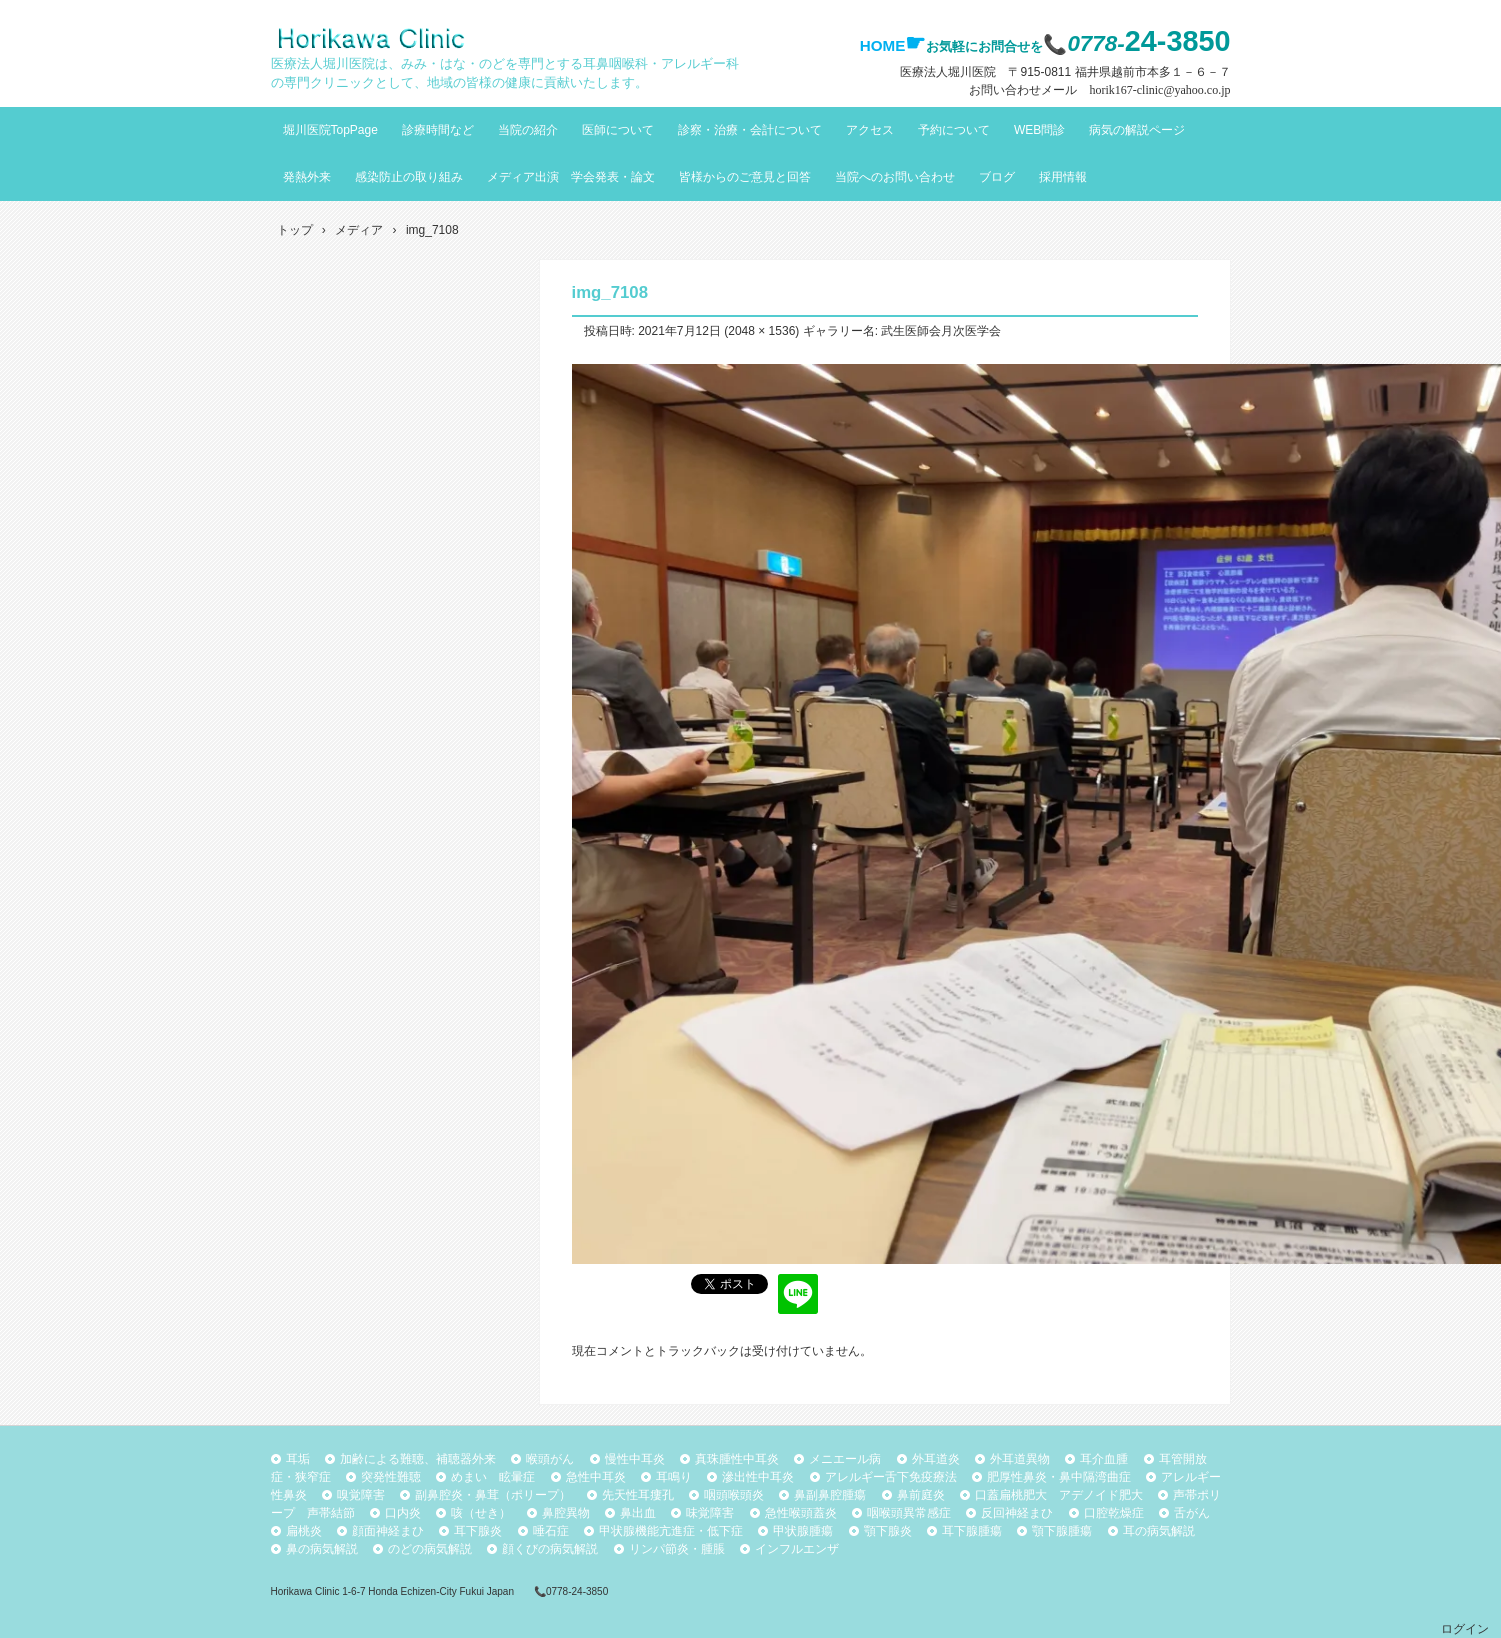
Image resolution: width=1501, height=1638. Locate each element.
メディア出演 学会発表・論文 (571, 177)
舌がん (1192, 1513)
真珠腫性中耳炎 (737, 1459)
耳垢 (298, 1459)
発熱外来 (307, 177)
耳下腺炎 (478, 1531)
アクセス (870, 130)
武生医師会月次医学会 (941, 331)
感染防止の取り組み (409, 177)
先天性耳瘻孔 (638, 1495)
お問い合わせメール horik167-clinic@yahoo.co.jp (1099, 90)
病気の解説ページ (1137, 130)
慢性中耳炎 (635, 1459)
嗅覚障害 (361, 1495)
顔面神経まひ (388, 1531)
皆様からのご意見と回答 (745, 177)
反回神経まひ (1017, 1513)
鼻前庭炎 (921, 1495)
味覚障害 (710, 1513)
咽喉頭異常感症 (909, 1513)
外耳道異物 (1020, 1459)
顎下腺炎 (888, 1531)
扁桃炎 (304, 1531)
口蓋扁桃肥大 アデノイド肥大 (1059, 1495)
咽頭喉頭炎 (734, 1495)
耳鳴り (674, 1477)
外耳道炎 (936, 1459)
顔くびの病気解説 (550, 1549)
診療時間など (438, 130)
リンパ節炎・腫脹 (677, 1549)
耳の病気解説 (1159, 1531)
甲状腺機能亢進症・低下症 (671, 1531)
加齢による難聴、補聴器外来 (418, 1459)
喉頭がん (550, 1459)
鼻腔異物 (566, 1513)
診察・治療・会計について (750, 130)
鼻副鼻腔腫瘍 (830, 1495)
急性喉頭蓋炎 (801, 1513)
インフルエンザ (797, 1549)
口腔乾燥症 (1114, 1513)
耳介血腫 (1104, 1459)
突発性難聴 (391, 1477)
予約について (954, 130)
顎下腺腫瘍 (1062, 1531)
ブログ (997, 177)
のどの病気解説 (430, 1549)
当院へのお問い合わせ (895, 177)
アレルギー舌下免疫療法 (891, 1477)
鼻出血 (638, 1513)
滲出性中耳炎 (758, 1477)
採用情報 (1063, 177)
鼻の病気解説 (322, 1549)
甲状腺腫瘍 (803, 1531)
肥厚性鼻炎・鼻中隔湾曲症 (1059, 1477)
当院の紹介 (528, 130)
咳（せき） (481, 1513)
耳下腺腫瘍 (972, 1531)
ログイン (1465, 1629)
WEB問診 (1039, 130)
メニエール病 (845, 1459)
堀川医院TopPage (330, 130)
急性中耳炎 (596, 1477)
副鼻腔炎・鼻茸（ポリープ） (493, 1495)
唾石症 (551, 1531)
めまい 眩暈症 (493, 1477)
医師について (618, 130)
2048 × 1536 (761, 331)
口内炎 (403, 1513)
